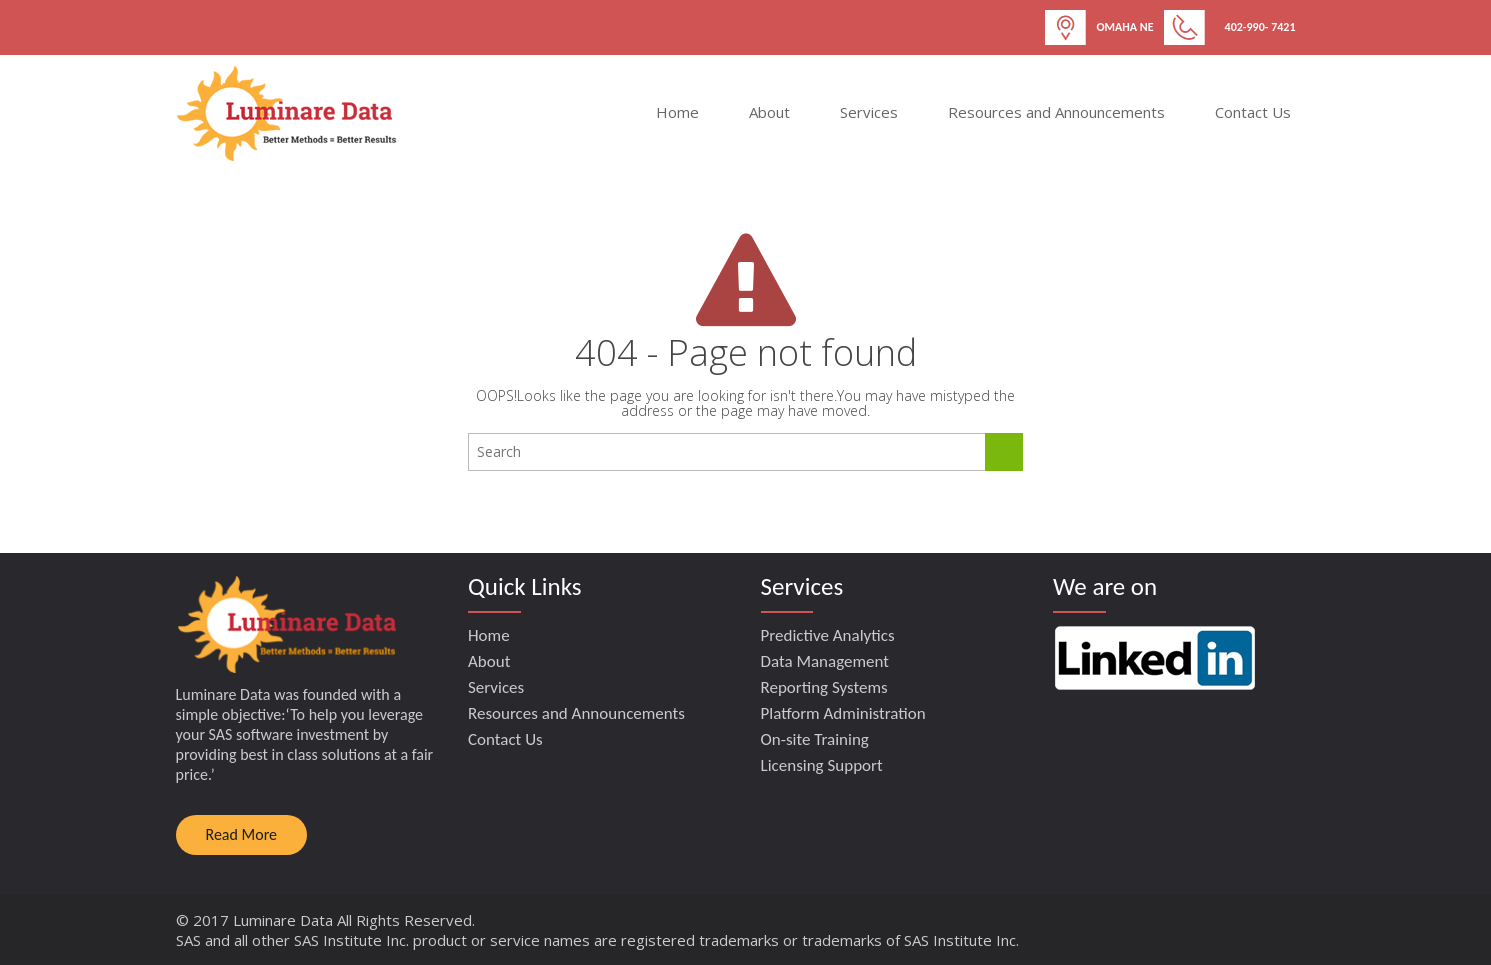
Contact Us (1253, 112)
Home (677, 112)
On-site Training (815, 739)
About (769, 112)
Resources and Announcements (1056, 112)
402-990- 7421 (1260, 27)
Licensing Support (822, 765)
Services (869, 112)
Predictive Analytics (828, 635)
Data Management (825, 661)
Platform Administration (843, 713)
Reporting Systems (824, 687)
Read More (242, 834)
